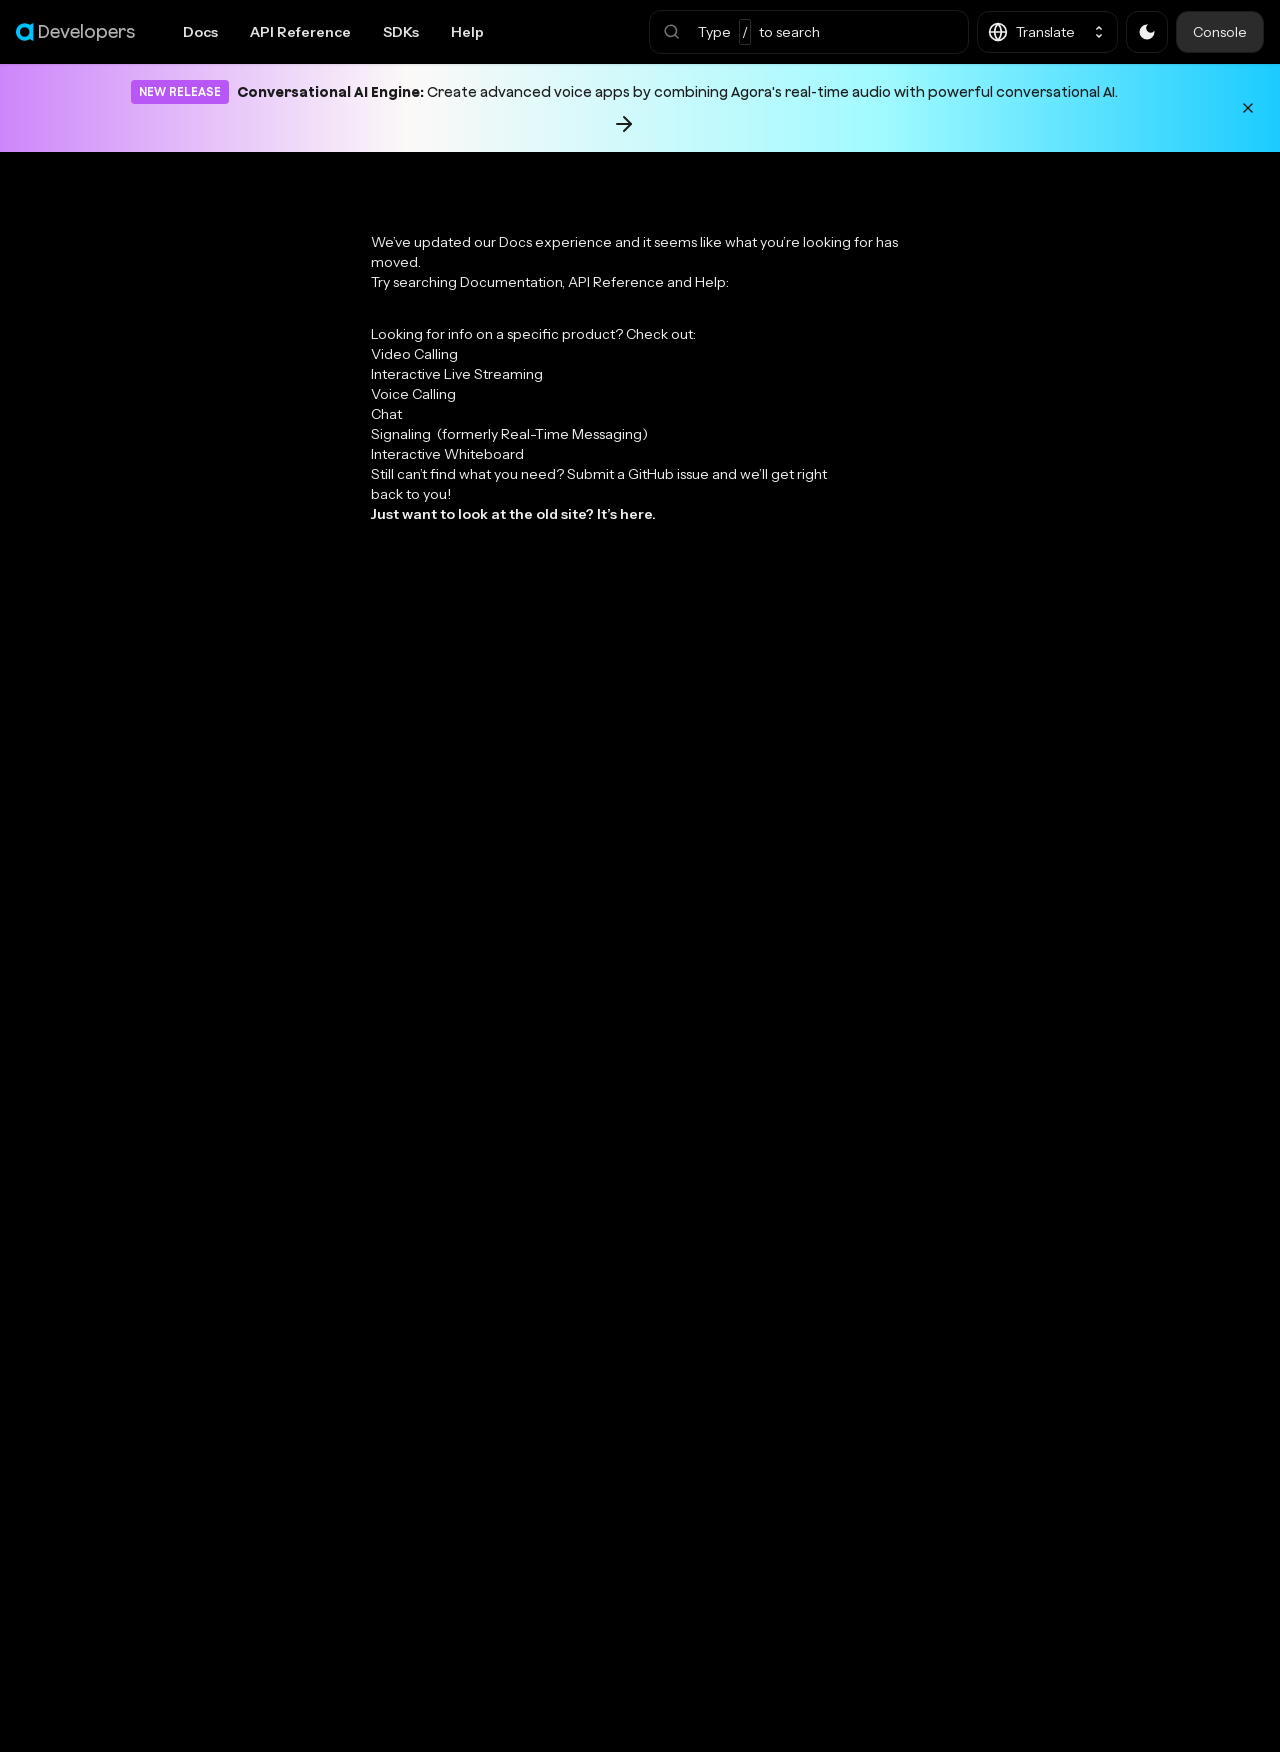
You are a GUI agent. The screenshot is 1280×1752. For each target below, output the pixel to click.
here (636, 514)
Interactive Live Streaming (457, 374)
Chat (386, 414)
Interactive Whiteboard (447, 454)
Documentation (511, 282)
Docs (200, 32)
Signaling (509, 434)
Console (1220, 32)
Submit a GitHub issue (638, 474)
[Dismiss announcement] (1248, 108)
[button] (809, 32)
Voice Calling (413, 394)
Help (467, 32)
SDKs (401, 32)
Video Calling (414, 354)
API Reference (300, 32)
